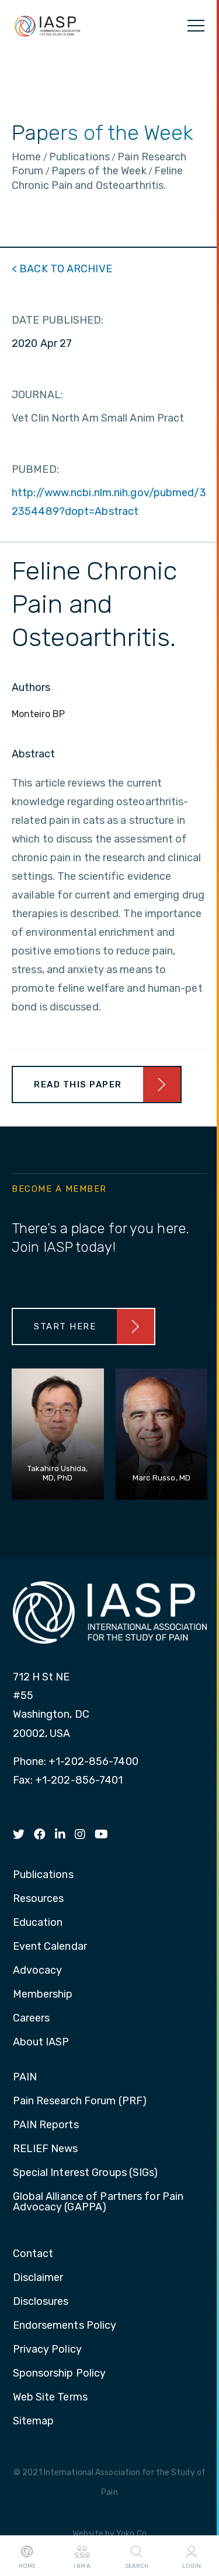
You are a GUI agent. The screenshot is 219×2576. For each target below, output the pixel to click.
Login (191, 2556)
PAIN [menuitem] (25, 2077)
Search (136, 2556)
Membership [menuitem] (43, 1995)
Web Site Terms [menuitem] (50, 2397)
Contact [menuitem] (33, 2254)
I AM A (82, 2556)
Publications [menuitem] (43, 1875)
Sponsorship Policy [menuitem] (59, 2374)
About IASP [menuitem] (41, 2042)
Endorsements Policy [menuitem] (65, 2326)
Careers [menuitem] (31, 2018)
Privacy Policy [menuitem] (47, 2350)
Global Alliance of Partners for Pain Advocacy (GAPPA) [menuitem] (98, 2202)
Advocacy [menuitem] (37, 1971)
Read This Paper (78, 1084)
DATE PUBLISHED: (58, 320)
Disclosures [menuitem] (41, 2302)
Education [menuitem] (38, 1923)
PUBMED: (35, 469)
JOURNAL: (37, 394)
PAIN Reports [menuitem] (46, 2125)
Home (27, 2556)
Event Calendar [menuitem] (50, 1947)
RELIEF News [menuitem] (45, 2149)
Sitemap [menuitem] (33, 2421)
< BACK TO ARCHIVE (62, 268)
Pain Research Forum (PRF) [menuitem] (80, 2101)
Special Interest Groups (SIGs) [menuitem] (85, 2173)
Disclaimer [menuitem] (38, 2278)
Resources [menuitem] (38, 1899)
